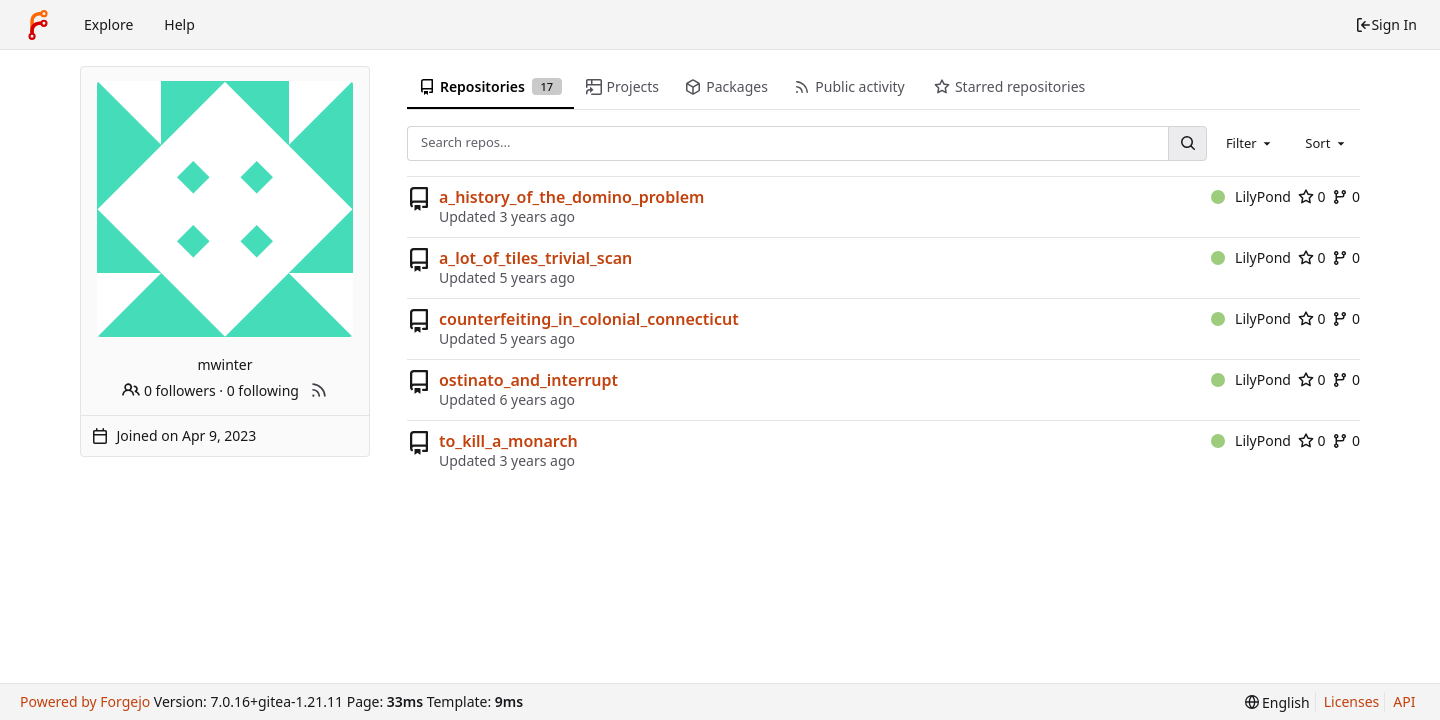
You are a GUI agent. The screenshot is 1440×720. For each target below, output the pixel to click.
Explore (108, 24)
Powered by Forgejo (85, 701)
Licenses (1352, 701)
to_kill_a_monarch (508, 441)
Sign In (1386, 24)
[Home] (38, 25)
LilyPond (1251, 196)
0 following (263, 390)
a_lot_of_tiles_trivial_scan (535, 258)
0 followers (168, 390)
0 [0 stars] (1312, 196)
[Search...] (1187, 143)
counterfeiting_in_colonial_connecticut (589, 319)
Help (179, 24)
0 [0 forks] (1346, 196)
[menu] (1277, 702)
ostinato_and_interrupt (528, 380)
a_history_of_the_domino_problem (571, 197)
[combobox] (1250, 143)
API (1404, 701)
